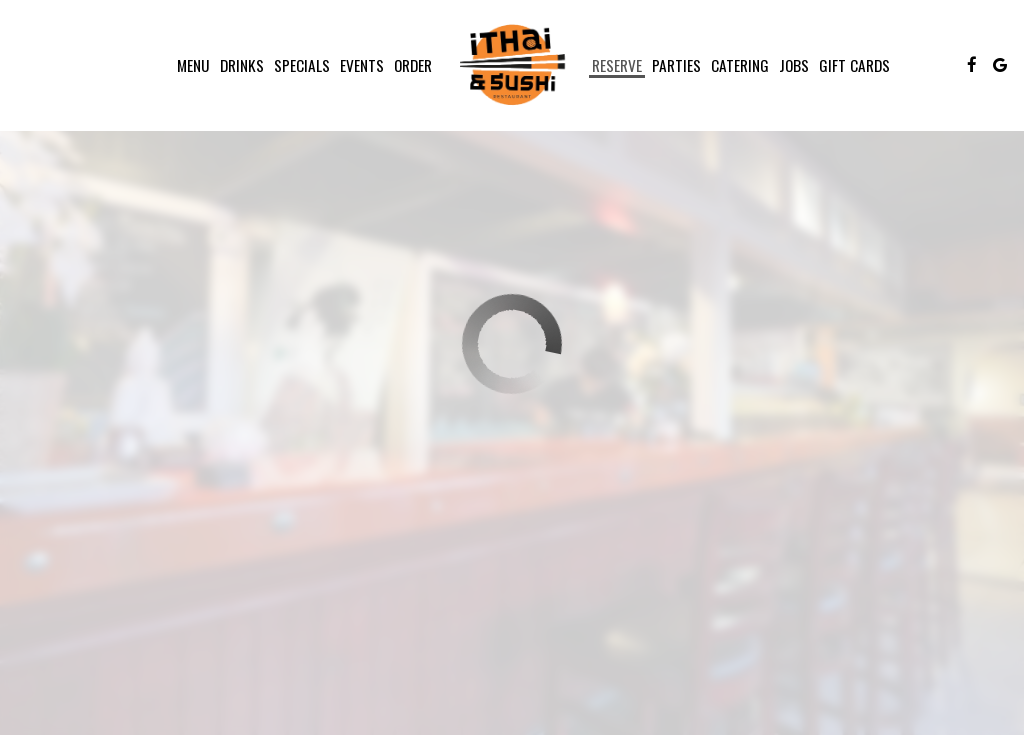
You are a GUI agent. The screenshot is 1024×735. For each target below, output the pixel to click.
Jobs (794, 65)
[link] (512, 65)
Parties (676, 65)
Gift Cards (854, 65)
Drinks (242, 65)
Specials (302, 65)
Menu (193, 65)
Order (413, 65)
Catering (740, 65)
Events (362, 65)
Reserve (617, 65)
